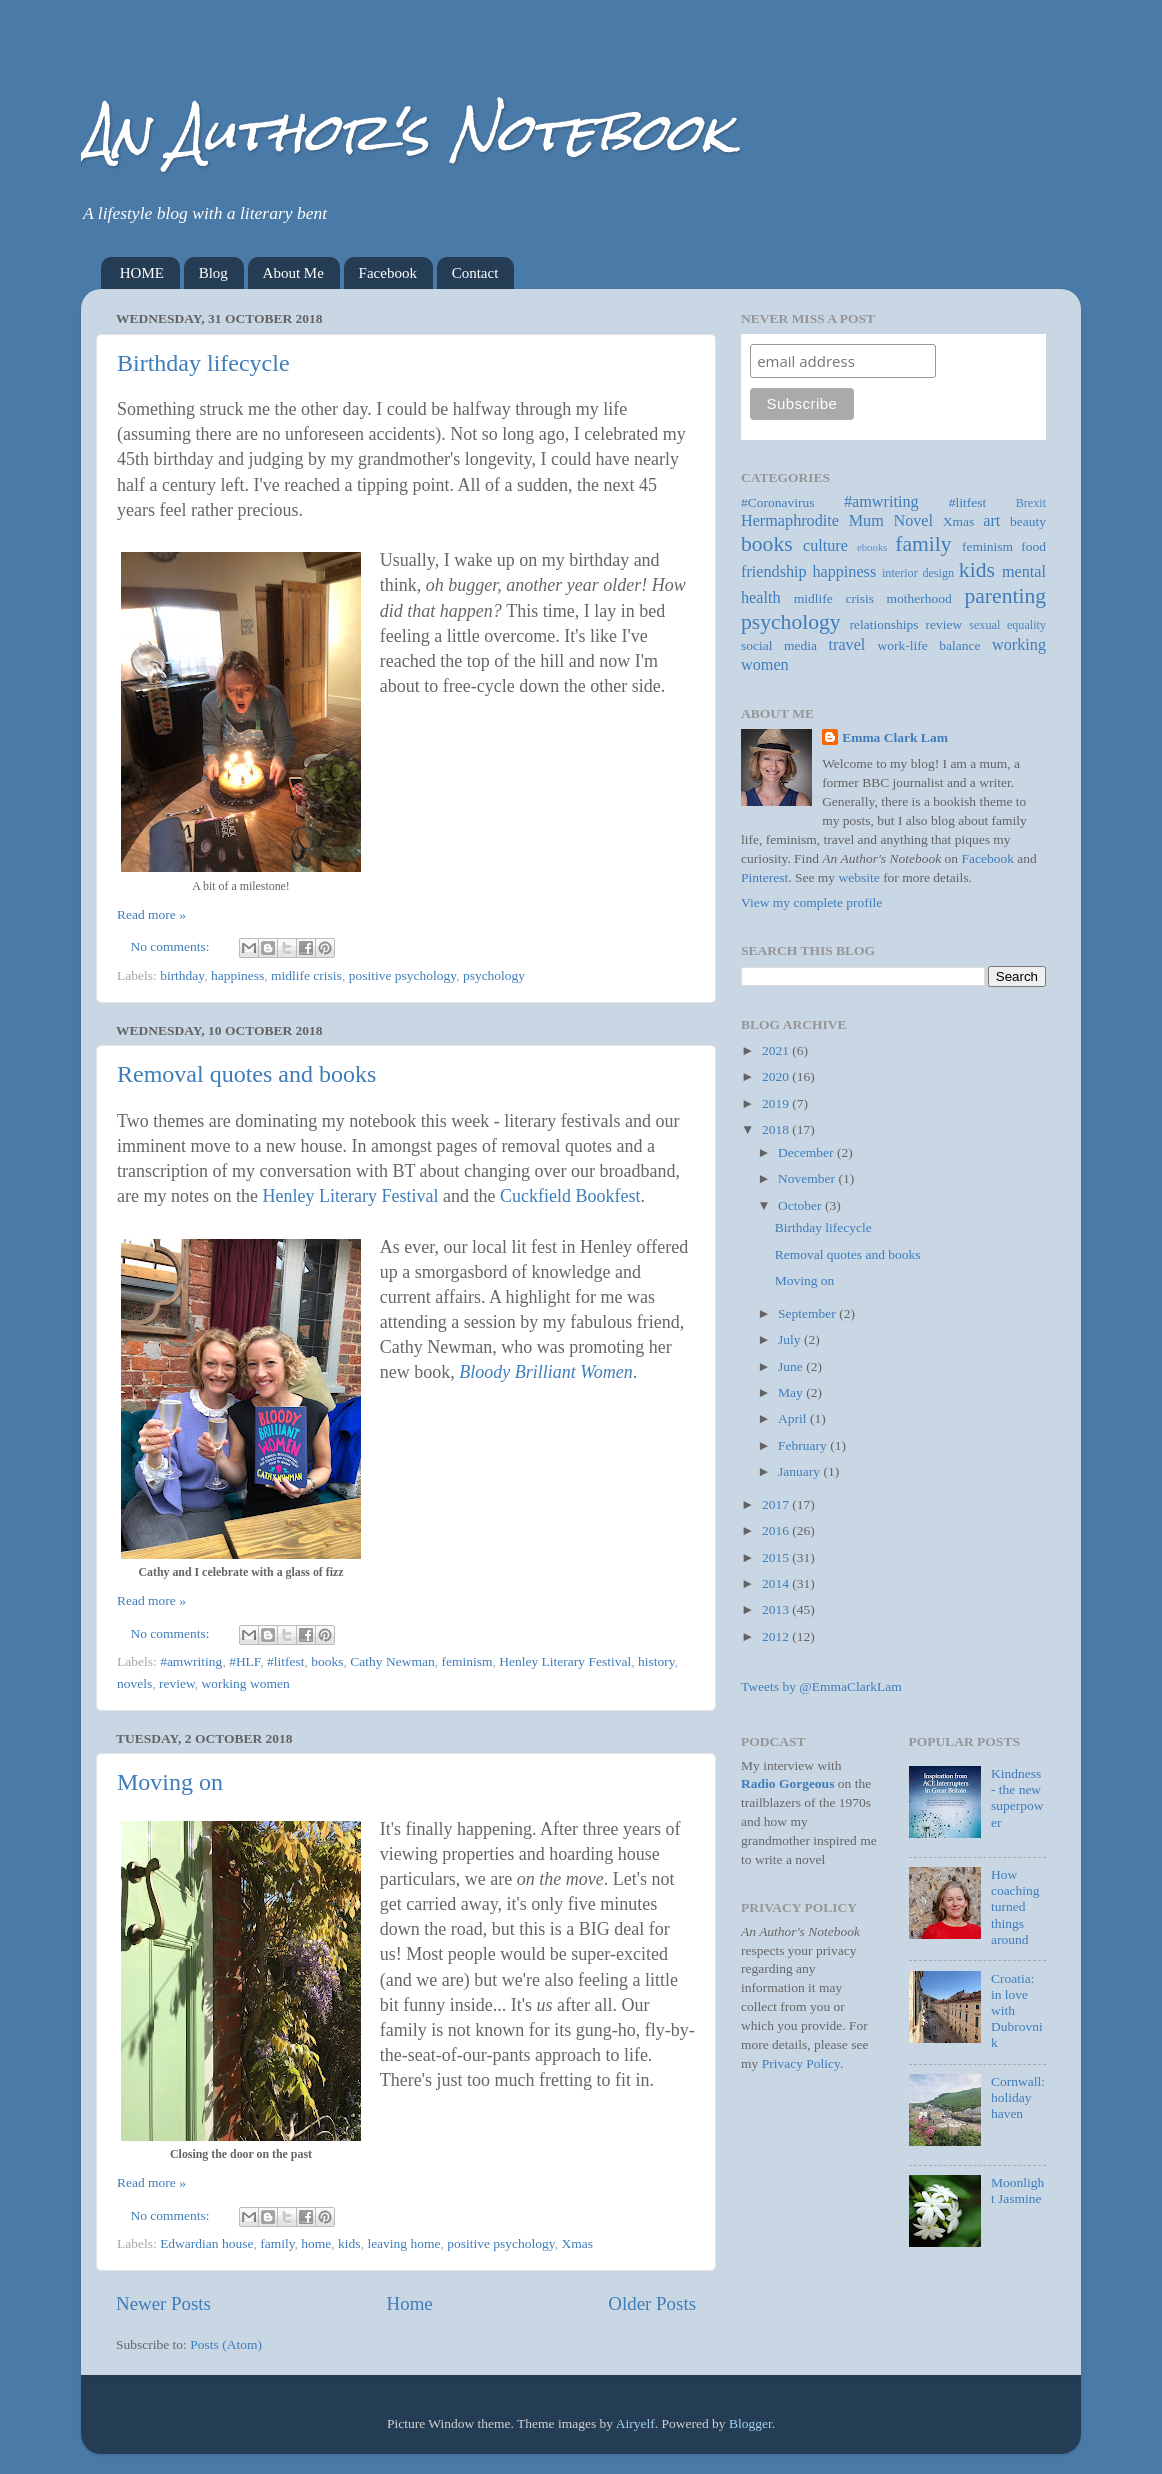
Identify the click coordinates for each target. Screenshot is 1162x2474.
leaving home (403, 2243)
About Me (293, 273)
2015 (777, 1557)
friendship (774, 572)
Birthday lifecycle (203, 363)
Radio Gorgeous (787, 1783)
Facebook (388, 273)
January (800, 1471)
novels (134, 1683)
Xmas (577, 2243)
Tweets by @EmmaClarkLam (821, 1686)
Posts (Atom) (226, 2344)
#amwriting (191, 1661)
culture (825, 546)
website (859, 877)
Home (410, 2303)
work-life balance (929, 645)
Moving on (170, 1782)
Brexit (1031, 503)
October (801, 1205)
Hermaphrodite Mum (812, 521)
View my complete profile (811, 902)
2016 (777, 1530)
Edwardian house (206, 2243)
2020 (777, 1076)
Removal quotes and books (246, 1074)
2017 (777, 1504)
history (656, 1661)
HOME (142, 273)
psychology (494, 975)
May (792, 1392)
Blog (213, 273)
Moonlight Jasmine (1017, 2190)
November (808, 1178)
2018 (777, 1129)
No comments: (172, 946)
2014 (777, 1583)
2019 (777, 1103)
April (794, 1418)
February (804, 1445)
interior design (918, 573)
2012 (777, 1636)
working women (246, 1683)
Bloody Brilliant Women (545, 1372)
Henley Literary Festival (350, 1196)
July (791, 1339)
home (316, 2243)
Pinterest (764, 877)
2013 (777, 1609)
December (807, 1152)
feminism (466, 1661)
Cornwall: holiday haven (1018, 2097)
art (991, 521)
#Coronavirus (778, 502)
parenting (1005, 596)
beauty (1028, 521)
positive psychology (403, 975)
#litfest (286, 1661)
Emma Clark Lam (895, 737)
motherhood (919, 598)
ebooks (872, 547)
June (792, 1366)
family (277, 2243)
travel (847, 645)
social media (779, 645)
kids (349, 2243)
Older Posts (652, 2303)
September (808, 1313)
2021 (777, 1050)
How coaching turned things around (1015, 1907)
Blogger (750, 2423)
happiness (237, 975)
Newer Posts (163, 2303)
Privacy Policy (801, 2063)
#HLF (244, 1661)
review (177, 1683)
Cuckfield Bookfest (570, 1196)
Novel (913, 521)
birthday (182, 975)
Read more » (151, 914)
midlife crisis (306, 975)
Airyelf (635, 2423)
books (327, 1661)
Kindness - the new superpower (1017, 1798)
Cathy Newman (392, 1661)
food (1033, 546)
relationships (884, 624)
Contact (475, 273)
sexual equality (1007, 625)
